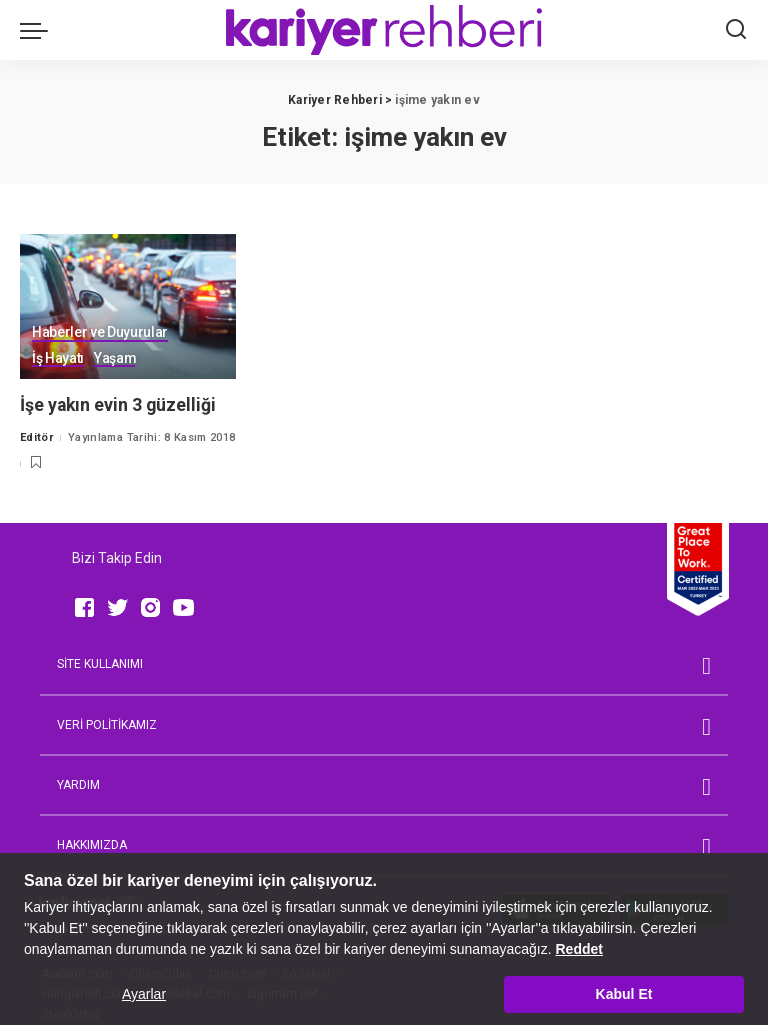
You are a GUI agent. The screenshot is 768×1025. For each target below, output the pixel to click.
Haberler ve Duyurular (100, 332)
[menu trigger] (39, 30)
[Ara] (736, 30)
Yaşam (115, 358)
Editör (36, 437)
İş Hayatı (58, 358)
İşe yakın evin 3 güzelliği (119, 404)
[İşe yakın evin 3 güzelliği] (128, 307)
